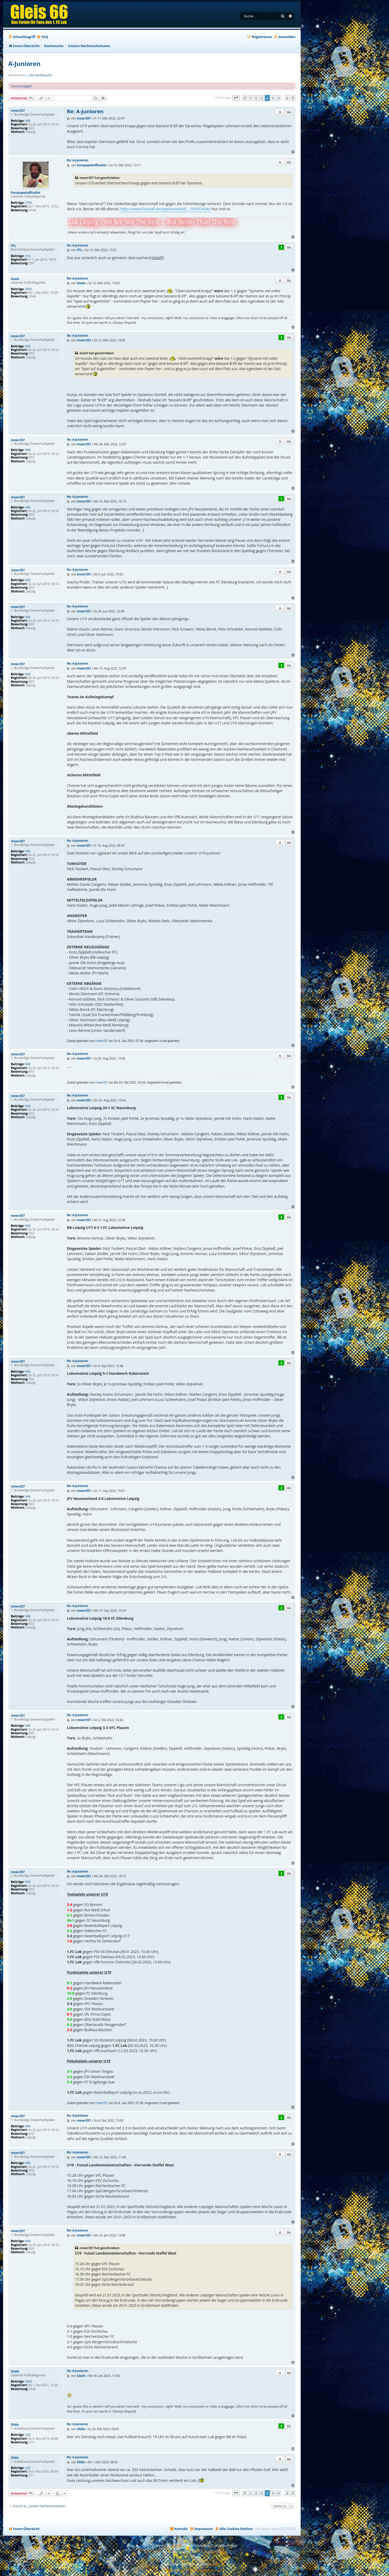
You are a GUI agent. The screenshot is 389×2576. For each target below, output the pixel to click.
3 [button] (261, 98)
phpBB (176, 2545)
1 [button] (250, 98)
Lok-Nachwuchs (40, 75)
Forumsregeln (21, 86)
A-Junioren (24, 63)
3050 (28, 289)
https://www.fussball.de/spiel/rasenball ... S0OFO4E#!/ (165, 208)
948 (27, 121)
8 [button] (287, 98)
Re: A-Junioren (85, 111)
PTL (13, 246)
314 (27, 256)
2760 (28, 203)
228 (27, 2435)
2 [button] (256, 98)
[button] (236, 98)
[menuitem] (42, 37)
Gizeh (15, 279)
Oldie (15, 2425)
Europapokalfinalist (25, 192)
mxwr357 (18, 110)
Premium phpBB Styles (209, 2551)
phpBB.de (217, 2564)
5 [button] (273, 98)
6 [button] (278, 98)
